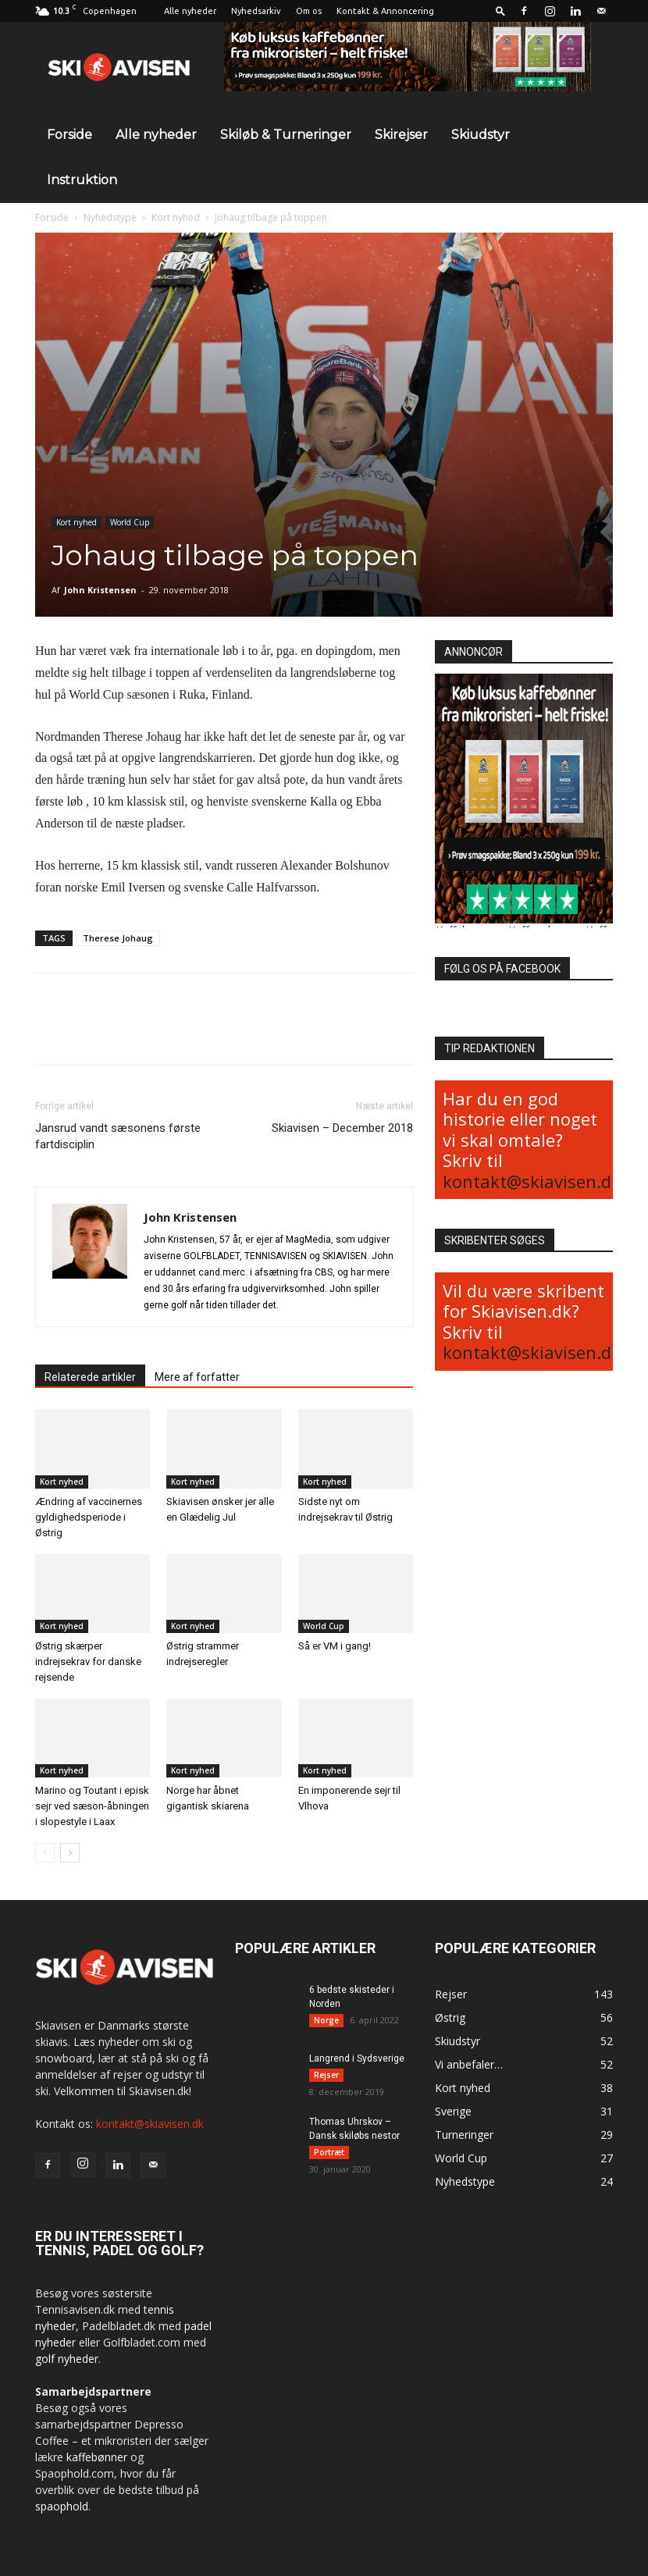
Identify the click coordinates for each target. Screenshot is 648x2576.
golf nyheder (66, 2358)
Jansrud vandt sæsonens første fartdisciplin (118, 1136)
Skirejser (401, 134)
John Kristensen (100, 590)
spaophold (61, 2506)
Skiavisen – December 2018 (342, 1128)
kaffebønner (96, 2457)
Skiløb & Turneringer (285, 134)
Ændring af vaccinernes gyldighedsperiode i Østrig (88, 1517)
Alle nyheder (190, 11)
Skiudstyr (480, 134)
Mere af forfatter (197, 1377)
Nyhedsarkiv (256, 11)
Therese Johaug (118, 938)
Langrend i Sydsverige (356, 2058)
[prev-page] (45, 1853)
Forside (69, 134)
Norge (326, 2020)
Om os (309, 11)
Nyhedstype (110, 217)
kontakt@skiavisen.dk (532, 1181)
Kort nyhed (175, 217)
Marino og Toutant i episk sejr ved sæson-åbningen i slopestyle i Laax (92, 1805)
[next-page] (70, 1853)
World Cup (129, 522)
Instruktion (82, 180)
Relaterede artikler (90, 1377)
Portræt (329, 2152)
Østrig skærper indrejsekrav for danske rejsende (88, 1661)
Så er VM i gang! (334, 1646)
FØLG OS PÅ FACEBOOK (502, 968)
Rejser (326, 2074)
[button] (500, 10)
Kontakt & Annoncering (385, 11)
